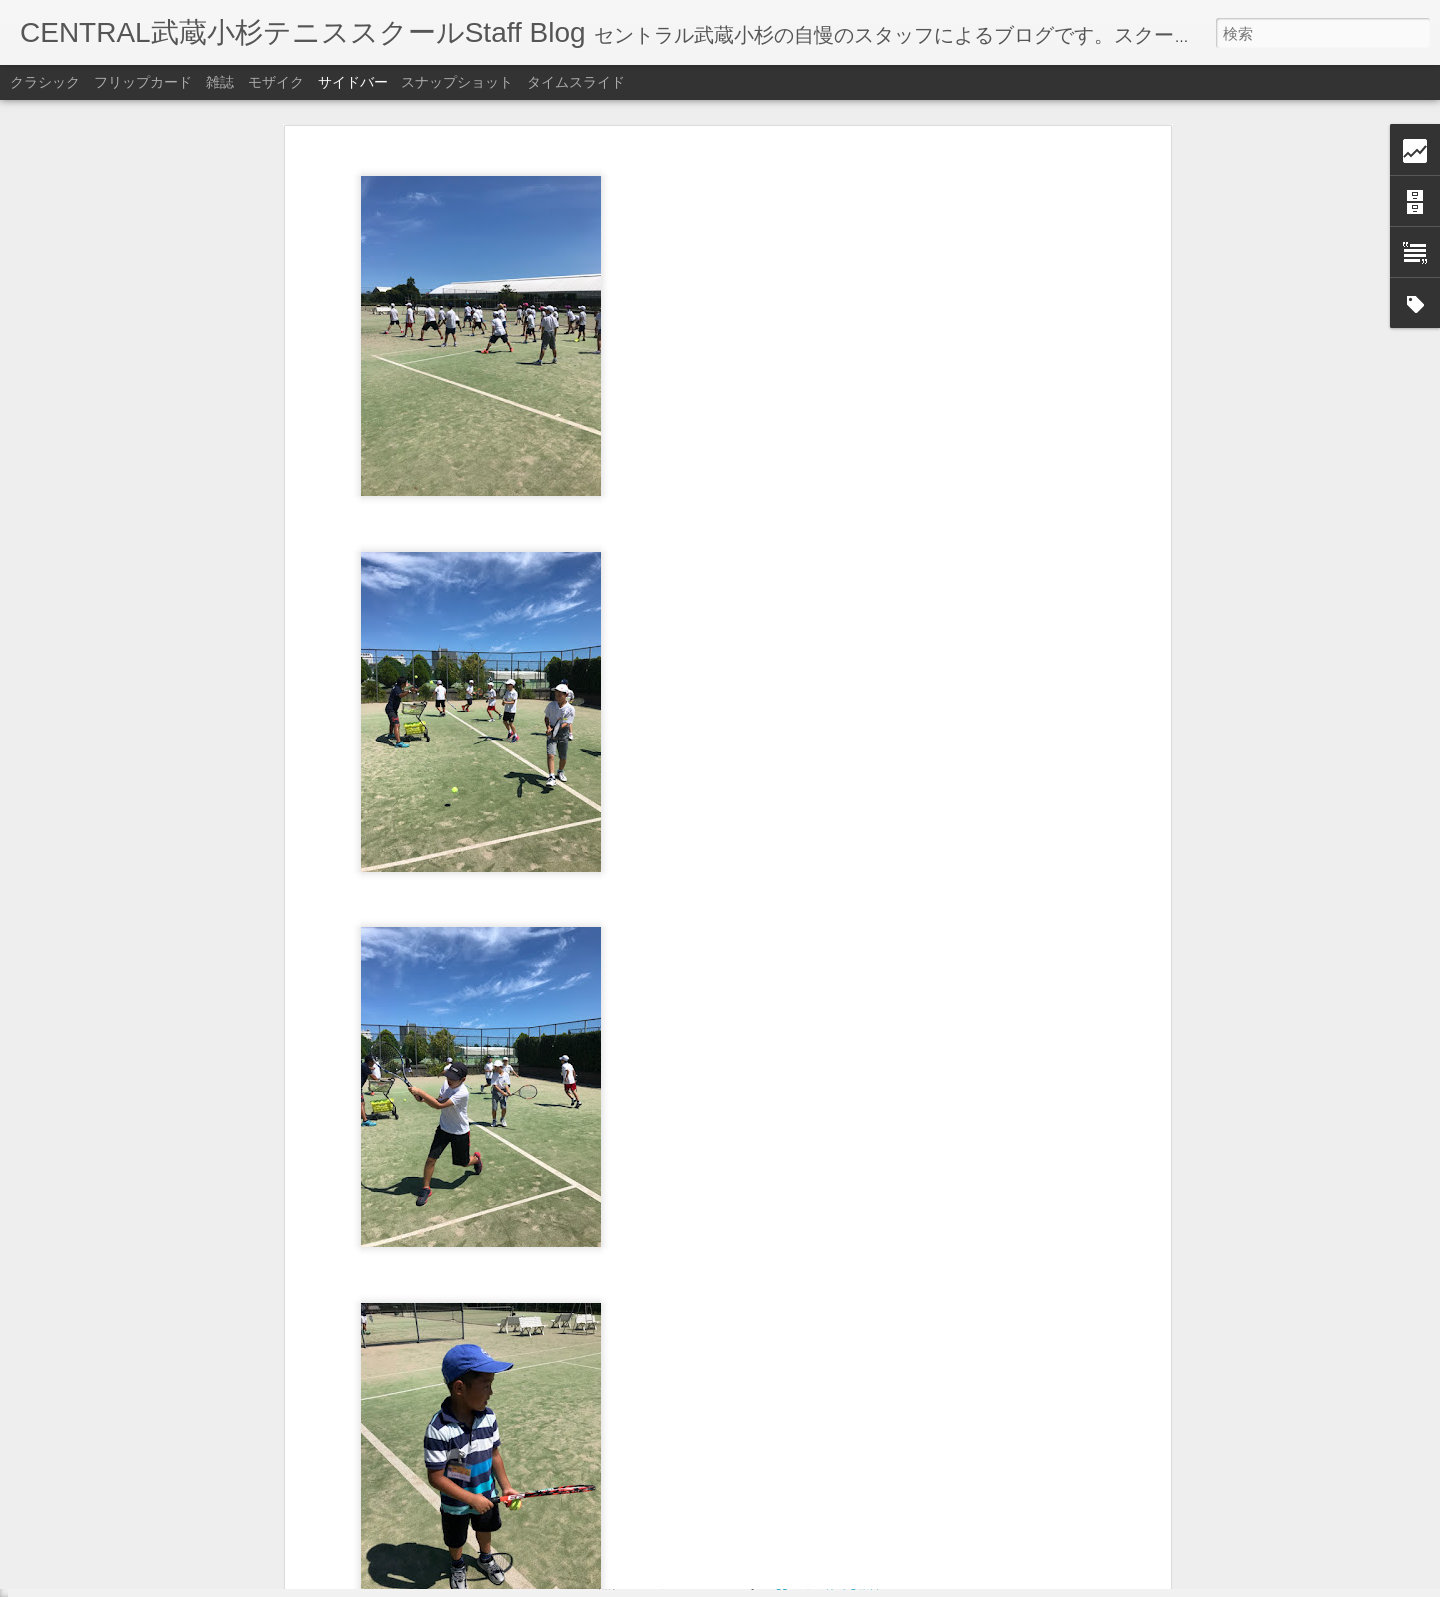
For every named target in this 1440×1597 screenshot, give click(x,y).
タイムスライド (576, 82)
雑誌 (220, 82)
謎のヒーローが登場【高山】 (127, 1472)
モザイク (276, 82)
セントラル (687, 1452)
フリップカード (143, 82)
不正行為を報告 (841, 1584)
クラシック (45, 82)
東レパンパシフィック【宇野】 (133, 1517)
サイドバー (353, 82)
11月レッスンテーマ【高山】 (127, 1562)
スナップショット (457, 82)
